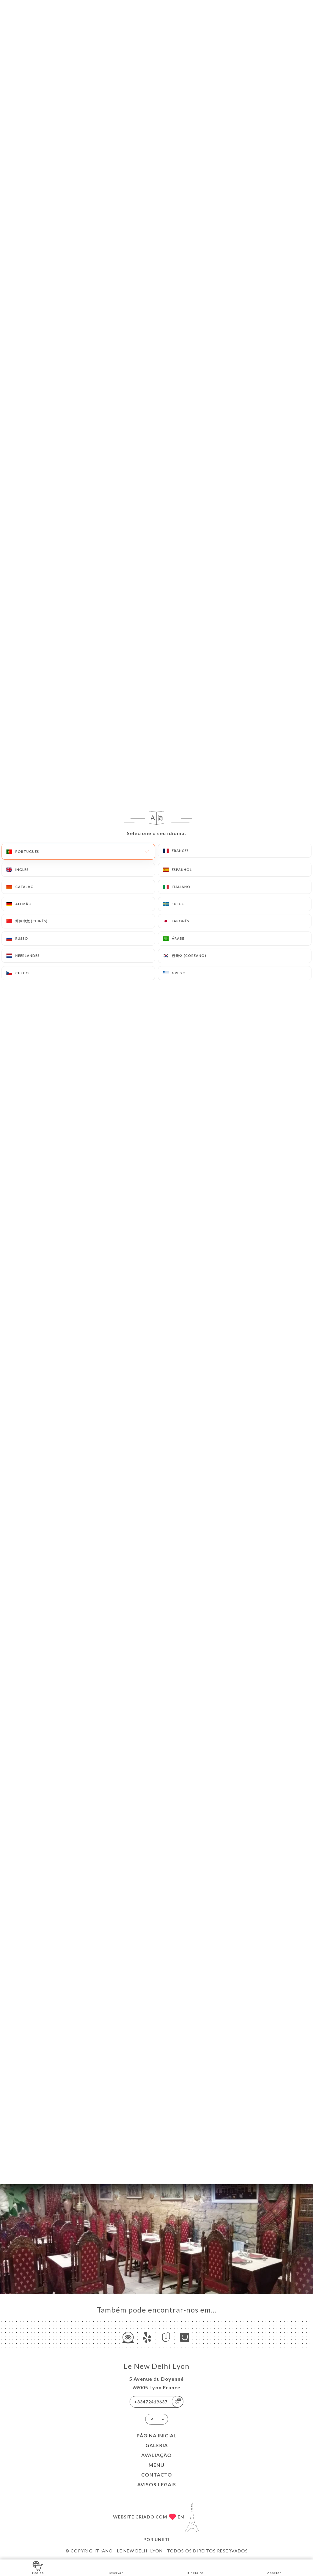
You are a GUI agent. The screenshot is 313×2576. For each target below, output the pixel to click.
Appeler (274, 2567)
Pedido (38, 2567)
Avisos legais (156, 2484)
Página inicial (157, 2435)
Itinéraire (195, 2567)
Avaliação (156, 2455)
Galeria (156, 2445)
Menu (156, 2465)
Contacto (156, 2474)
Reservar (115, 2567)
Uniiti (162, 2539)
